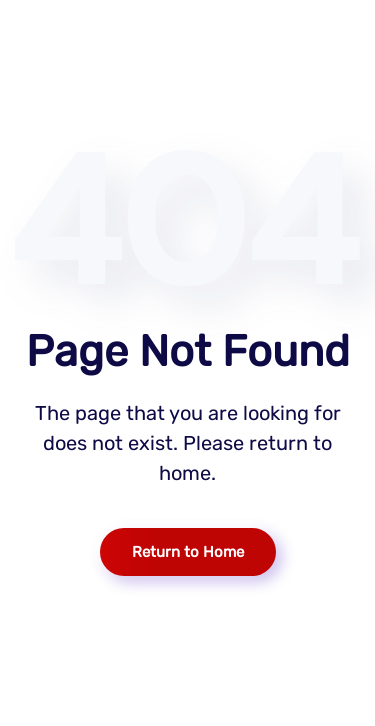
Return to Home (188, 552)
